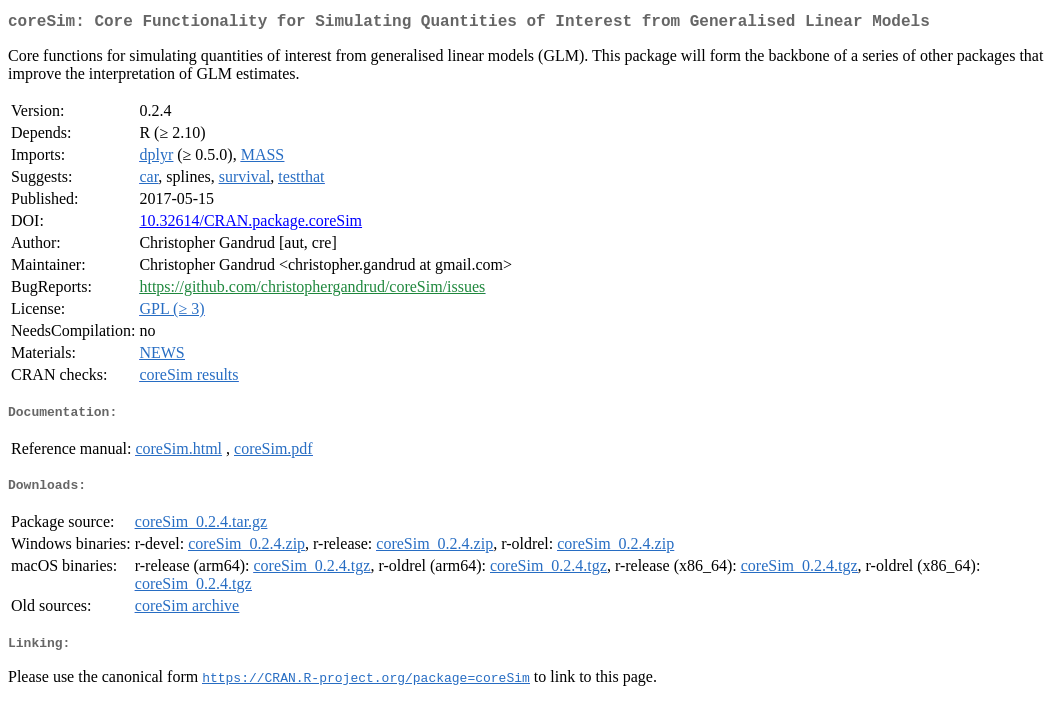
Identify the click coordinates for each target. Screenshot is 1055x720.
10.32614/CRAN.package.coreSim (250, 224)
